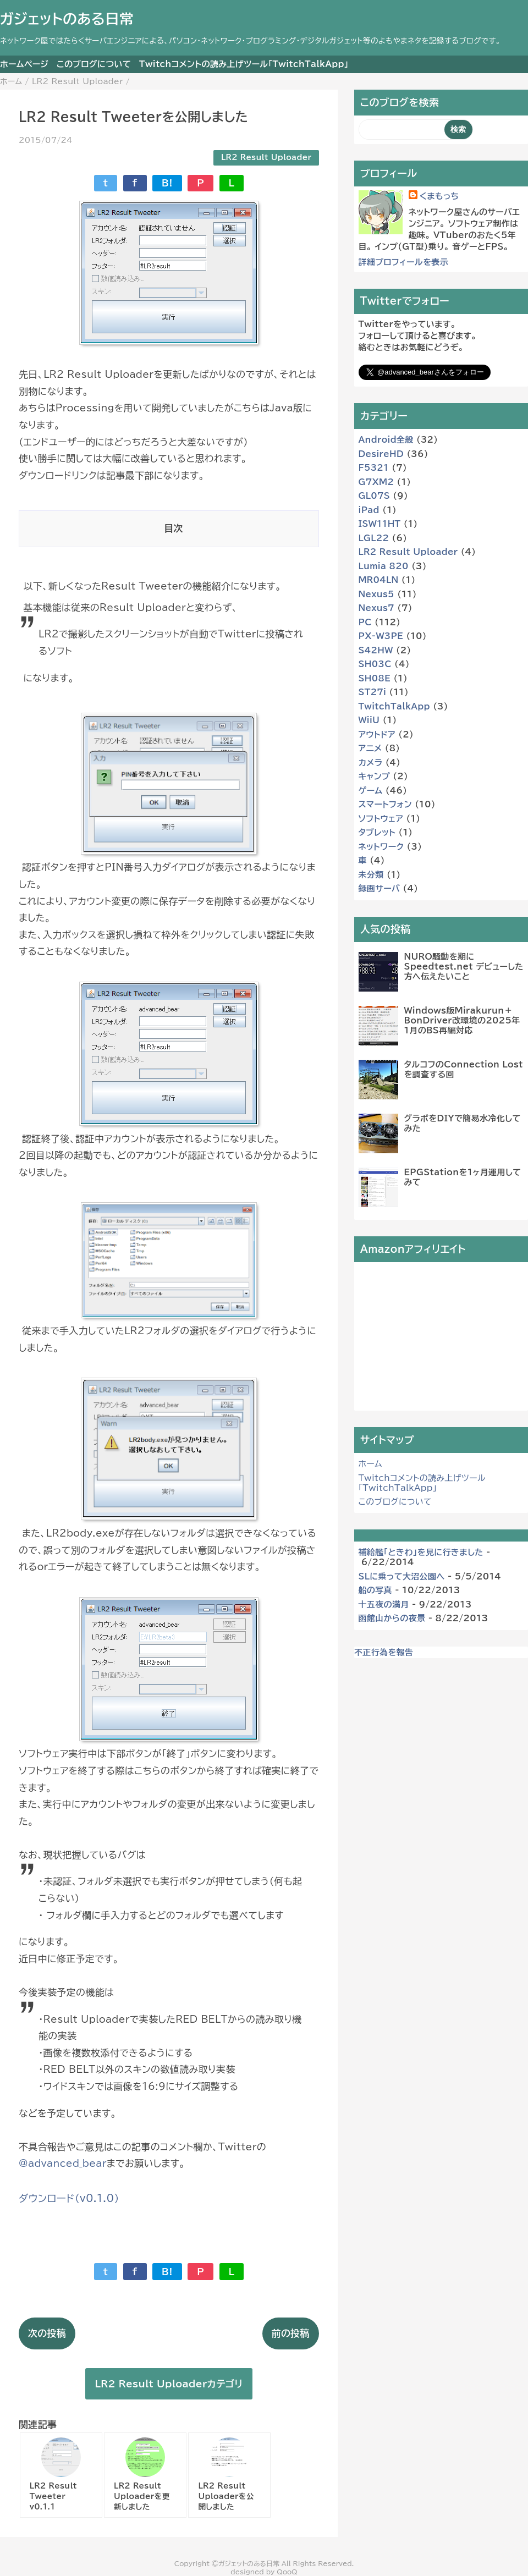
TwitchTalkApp (394, 706)
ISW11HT (380, 524)
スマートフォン (385, 804)
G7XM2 (376, 482)
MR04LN (379, 580)
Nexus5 (376, 594)
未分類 (371, 875)
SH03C (375, 664)
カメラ (371, 762)
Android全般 (386, 440)
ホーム (370, 1464)
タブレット (377, 832)
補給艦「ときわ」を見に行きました (421, 1552)
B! (167, 183)
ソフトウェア (381, 818)
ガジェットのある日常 (67, 19)
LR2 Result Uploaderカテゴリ (169, 2383)
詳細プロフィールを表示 (404, 262)
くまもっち (439, 196)
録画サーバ (379, 888)
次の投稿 (47, 2333)
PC (365, 622)
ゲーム (371, 790)
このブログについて (94, 64)
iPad (369, 510)
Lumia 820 (384, 566)
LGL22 (374, 538)
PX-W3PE (381, 636)
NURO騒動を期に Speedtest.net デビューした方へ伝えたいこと (464, 967)
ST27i (373, 692)
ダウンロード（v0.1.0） (69, 2198)
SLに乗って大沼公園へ (402, 1576)
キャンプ (374, 776)
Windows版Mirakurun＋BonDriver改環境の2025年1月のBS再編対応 (462, 1020)
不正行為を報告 (383, 1652)
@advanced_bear (63, 2163)
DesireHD (381, 454)
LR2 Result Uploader (266, 157)
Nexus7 (376, 608)
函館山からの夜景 (392, 1618)
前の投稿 (291, 2333)
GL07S (375, 496)
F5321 (374, 468)
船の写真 (375, 1590)
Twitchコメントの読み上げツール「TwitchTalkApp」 (244, 64)
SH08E (375, 678)
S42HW (376, 650)
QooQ (287, 2572)
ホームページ (24, 64)
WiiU (369, 720)
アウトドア (377, 734)
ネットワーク (381, 847)
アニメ (370, 748)
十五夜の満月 (384, 1604)
